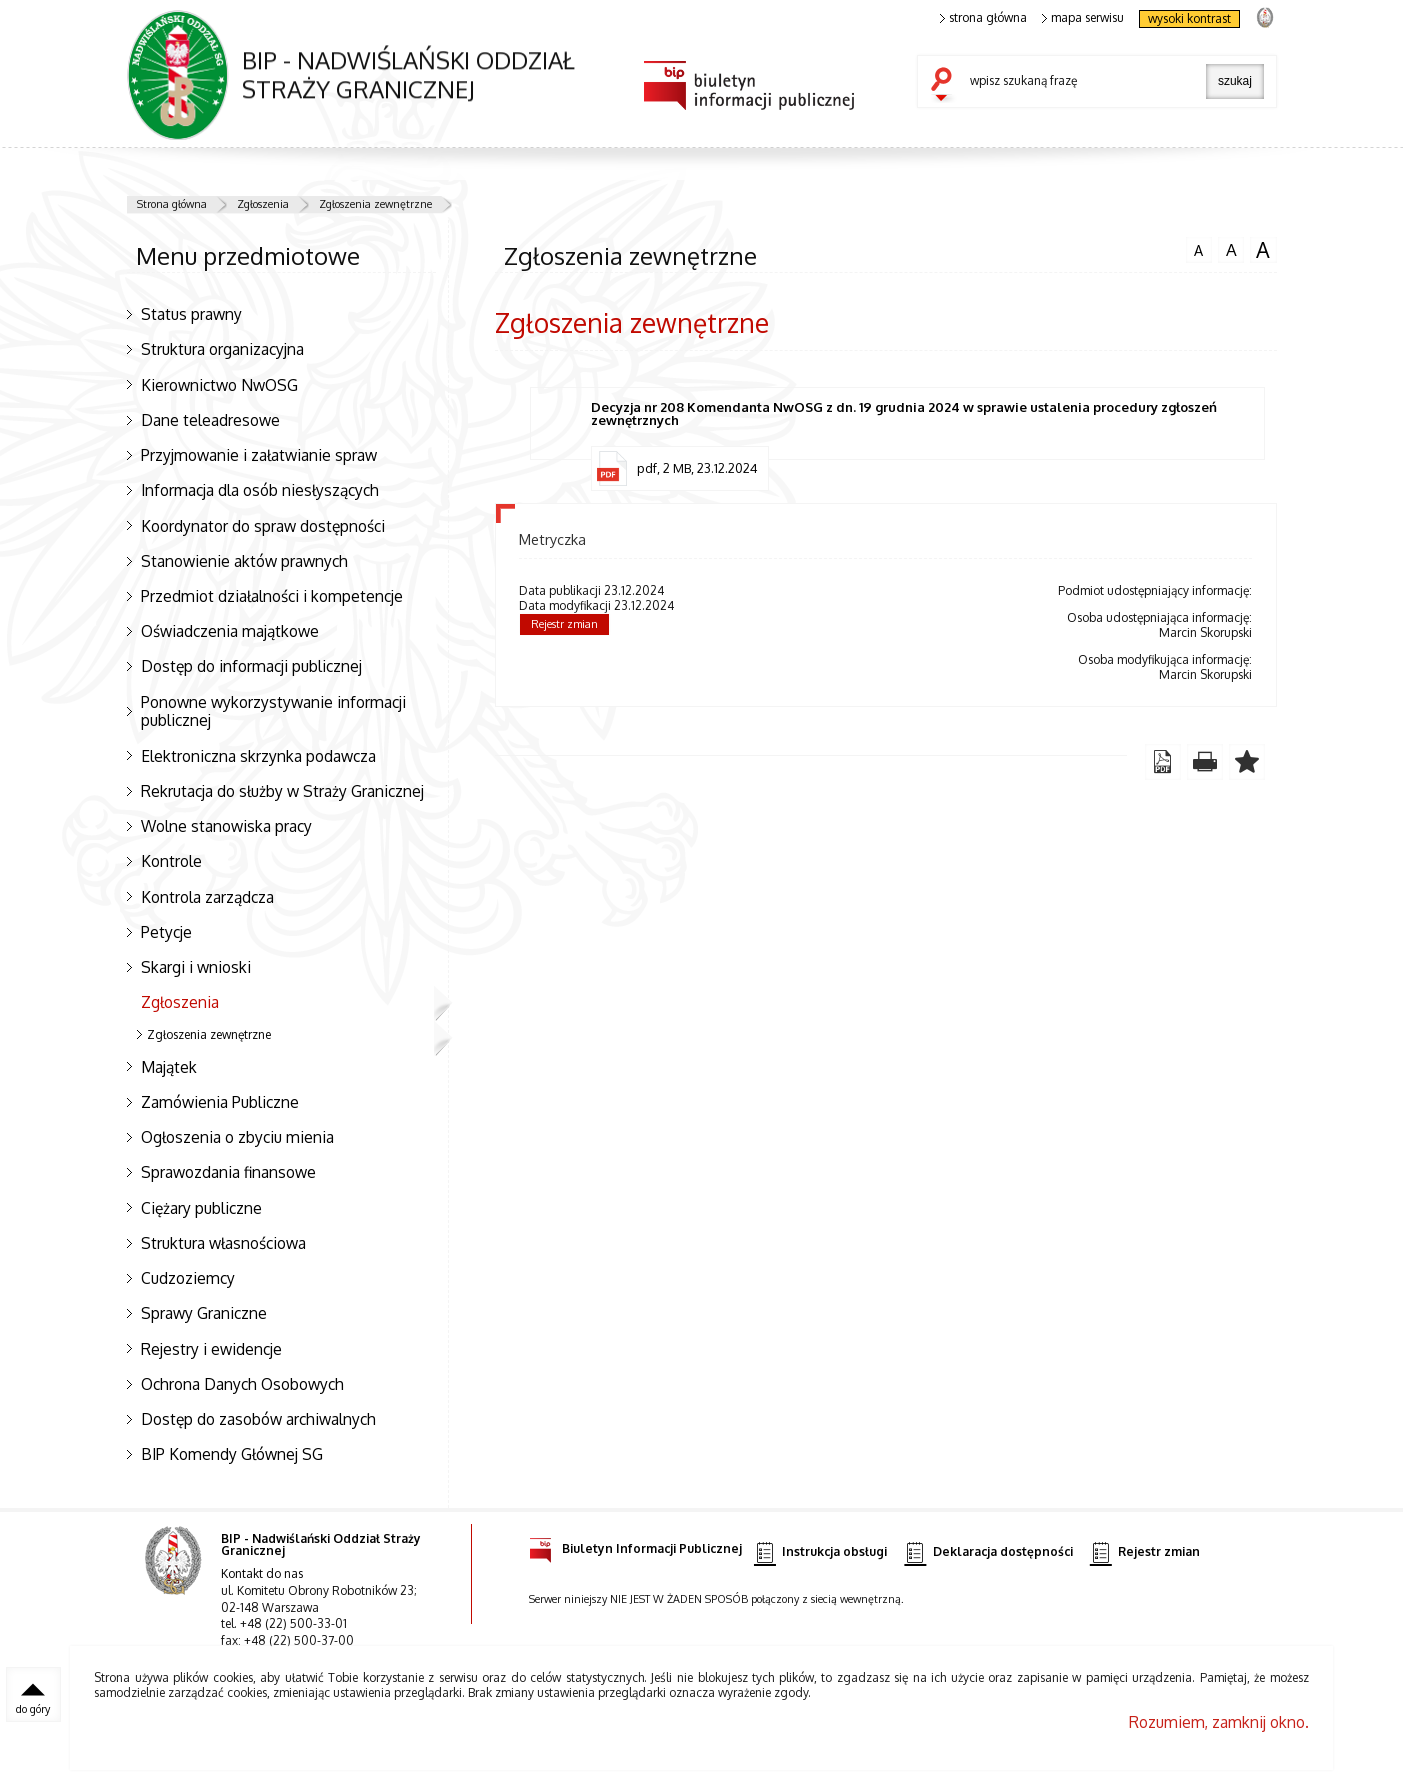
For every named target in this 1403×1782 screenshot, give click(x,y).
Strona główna (172, 204)
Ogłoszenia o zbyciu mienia (237, 1137)
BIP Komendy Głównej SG (232, 1454)
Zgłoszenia (263, 204)
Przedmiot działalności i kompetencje (272, 596)
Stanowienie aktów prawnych (244, 561)
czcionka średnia (1231, 249)
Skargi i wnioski (196, 967)
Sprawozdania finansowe (228, 1172)
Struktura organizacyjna (222, 349)
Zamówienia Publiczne (220, 1102)
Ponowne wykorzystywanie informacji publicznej (273, 711)
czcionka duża (1263, 250)
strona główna (984, 18)
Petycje (166, 932)
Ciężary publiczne (201, 1208)
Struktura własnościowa (223, 1243)
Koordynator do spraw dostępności (263, 526)
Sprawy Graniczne (204, 1313)
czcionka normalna (1199, 248)
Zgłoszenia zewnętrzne (375, 204)
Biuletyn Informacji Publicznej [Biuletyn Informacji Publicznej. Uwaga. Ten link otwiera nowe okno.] (635, 1545)
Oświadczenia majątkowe (230, 631)
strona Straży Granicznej (1264, 16)
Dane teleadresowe (210, 420)
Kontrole (171, 861)
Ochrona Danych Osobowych (242, 1384)
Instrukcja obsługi (820, 1552)
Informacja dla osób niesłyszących (260, 490)
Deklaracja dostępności (988, 1552)
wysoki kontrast (1189, 18)
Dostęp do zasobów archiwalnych (258, 1419)
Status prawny (191, 314)
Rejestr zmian (564, 624)
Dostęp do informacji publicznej (251, 666)
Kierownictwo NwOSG (219, 385)
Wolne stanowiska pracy (226, 826)
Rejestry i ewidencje (211, 1349)
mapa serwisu (1083, 18)
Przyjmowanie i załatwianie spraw (259, 455)
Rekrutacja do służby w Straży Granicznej (282, 791)
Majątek (169, 1067)
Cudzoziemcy (188, 1278)
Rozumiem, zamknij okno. (1219, 1722)
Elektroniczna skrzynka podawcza (258, 756)
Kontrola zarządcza (207, 897)
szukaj (946, 86)
